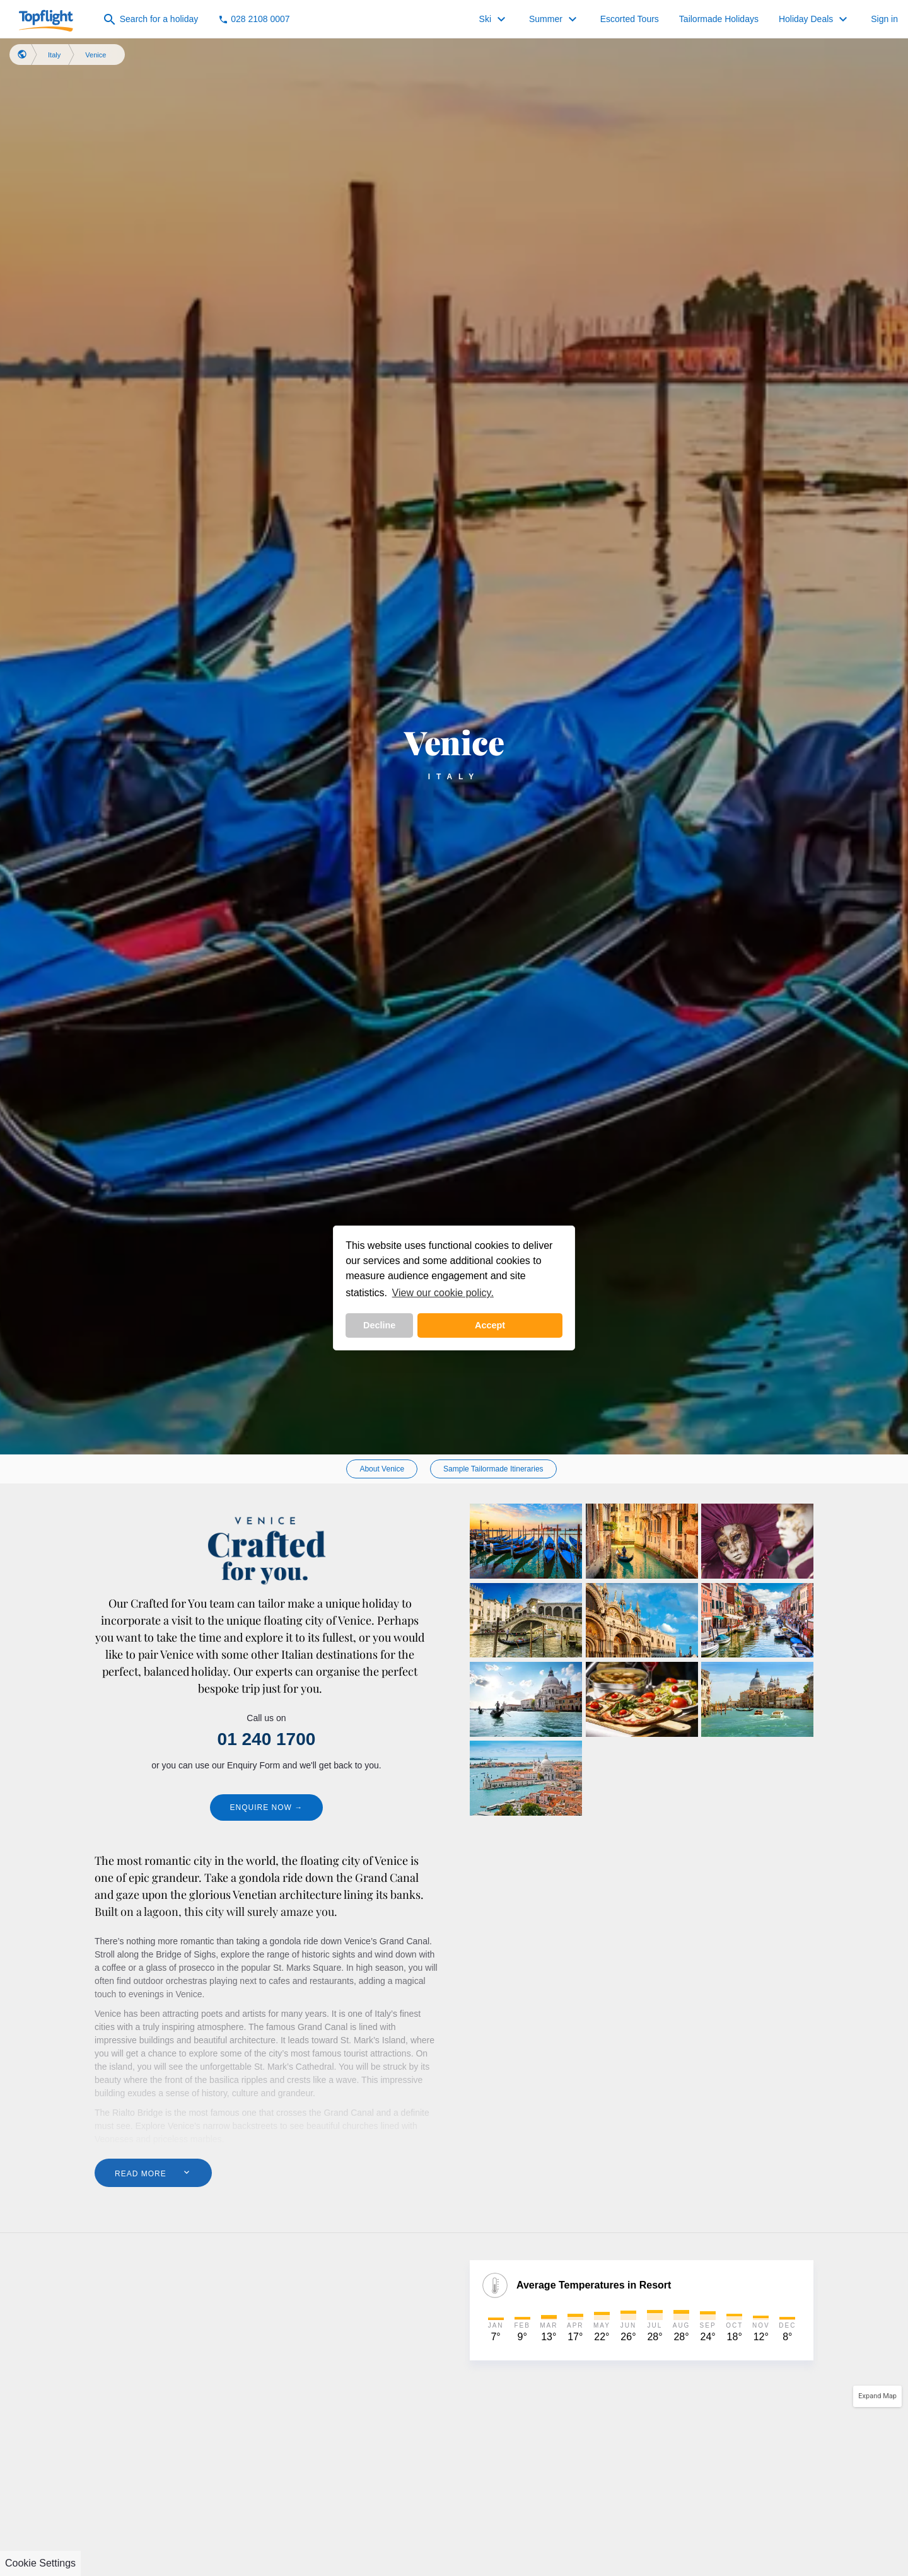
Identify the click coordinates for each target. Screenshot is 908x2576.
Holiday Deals (815, 19)
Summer (554, 19)
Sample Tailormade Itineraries (493, 1469)
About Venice (381, 1469)
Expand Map (877, 2396)
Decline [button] (379, 1325)
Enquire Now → (266, 1807)
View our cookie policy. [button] (443, 1292)
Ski (494, 19)
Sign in (884, 19)
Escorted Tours (629, 19)
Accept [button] (490, 1325)
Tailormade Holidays (719, 19)
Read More (153, 2172)
